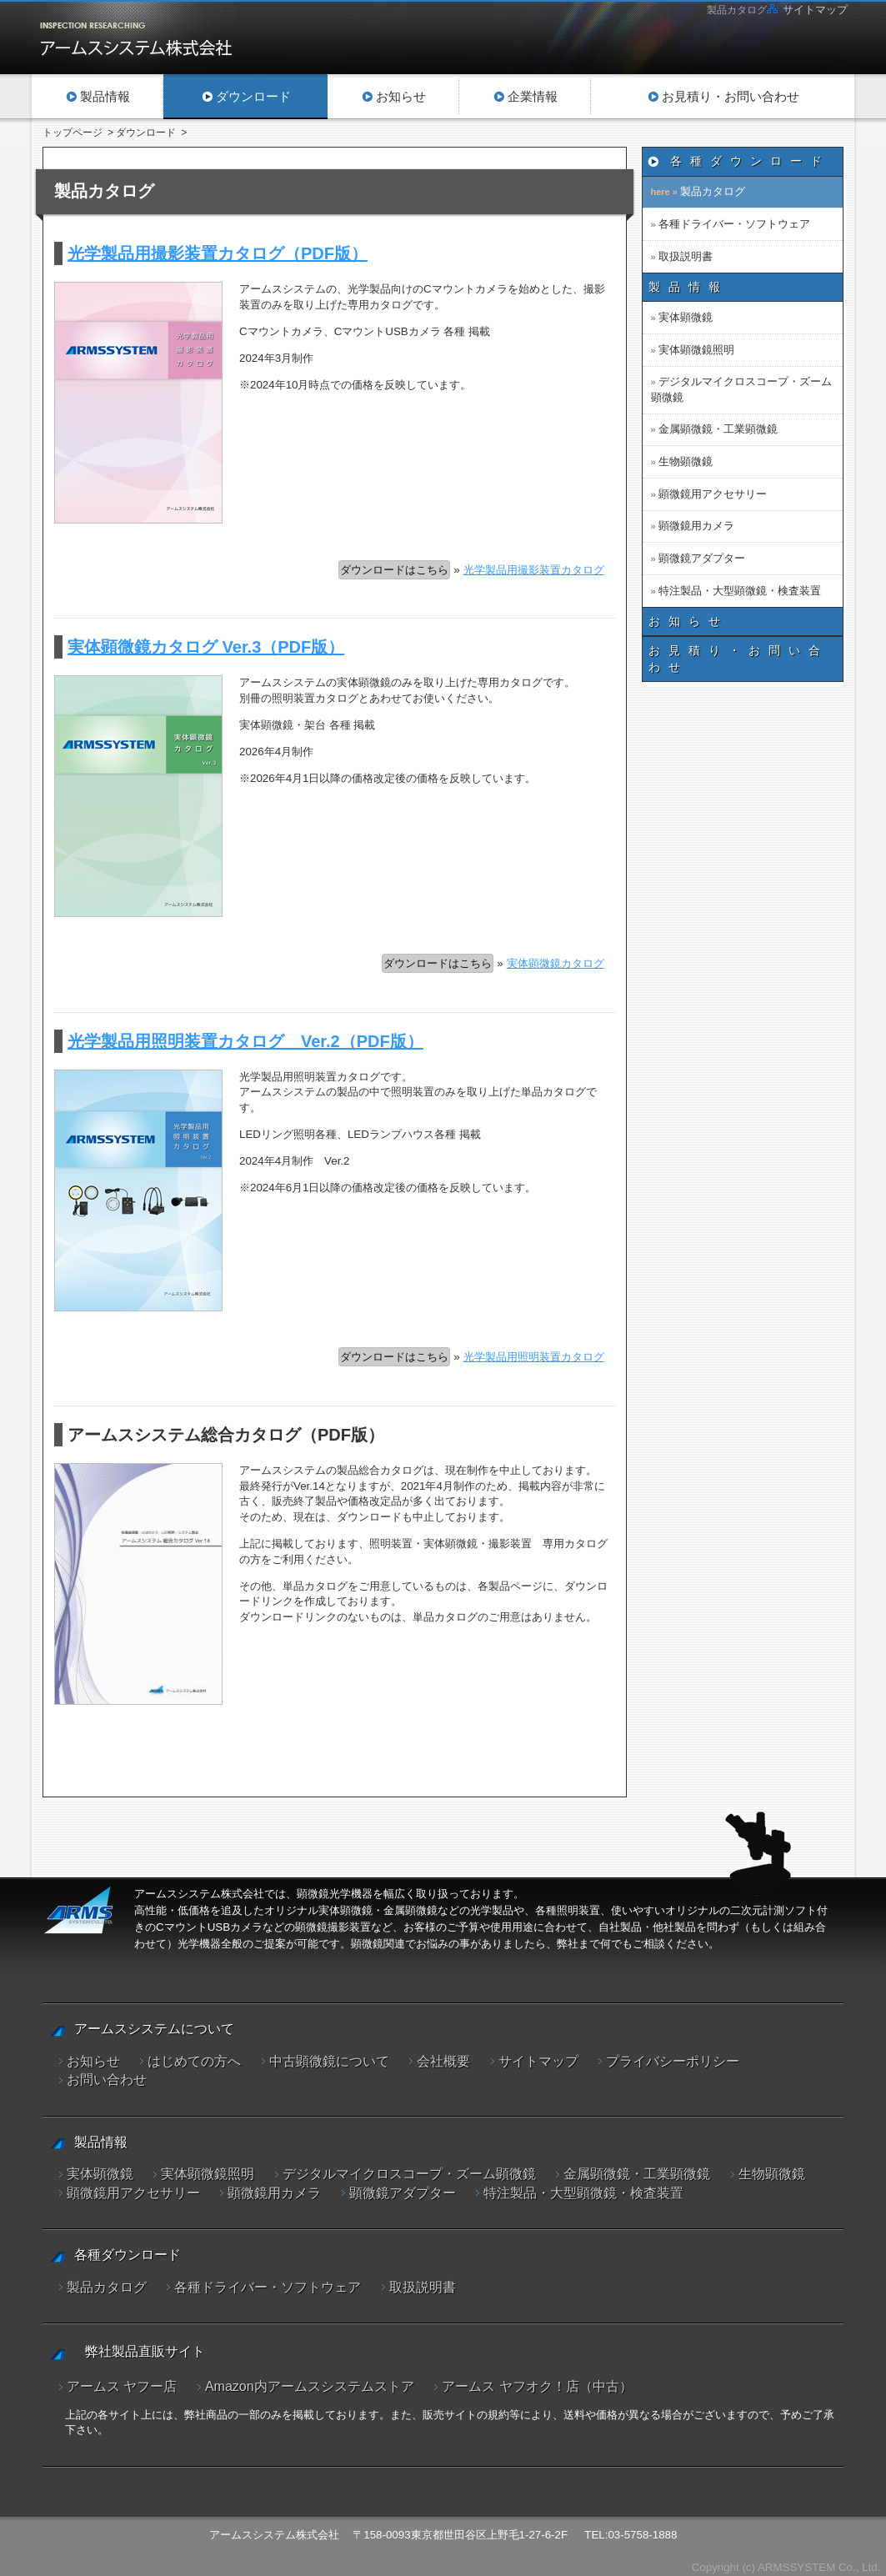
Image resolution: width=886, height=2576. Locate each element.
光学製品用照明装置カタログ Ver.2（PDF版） (245, 1041)
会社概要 (443, 2061)
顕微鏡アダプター (701, 558)
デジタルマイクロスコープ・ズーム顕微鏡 (741, 389)
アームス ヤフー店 (122, 2380)
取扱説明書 (685, 256)
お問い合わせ (107, 2079)
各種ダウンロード (750, 161)
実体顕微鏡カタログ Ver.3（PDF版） (206, 647)
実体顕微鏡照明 (696, 349)
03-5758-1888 (642, 2529)
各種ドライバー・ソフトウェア (734, 224)
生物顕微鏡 (685, 461)
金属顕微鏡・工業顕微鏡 (718, 429)
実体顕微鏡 (685, 317)
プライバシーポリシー (672, 2061)
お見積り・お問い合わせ (738, 659)
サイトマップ (815, 9)
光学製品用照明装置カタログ (533, 1357)
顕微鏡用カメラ (696, 525)
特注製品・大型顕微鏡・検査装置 (739, 590)
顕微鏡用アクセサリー (712, 494)
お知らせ (688, 621)
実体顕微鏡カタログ (555, 963)
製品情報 (688, 286)
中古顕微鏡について (329, 2061)
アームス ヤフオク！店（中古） (537, 2380)
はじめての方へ (194, 2061)
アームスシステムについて (154, 2029)
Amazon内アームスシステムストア (309, 2380)
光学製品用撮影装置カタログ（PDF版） (218, 253)
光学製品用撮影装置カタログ (533, 570)
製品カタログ (712, 191)
